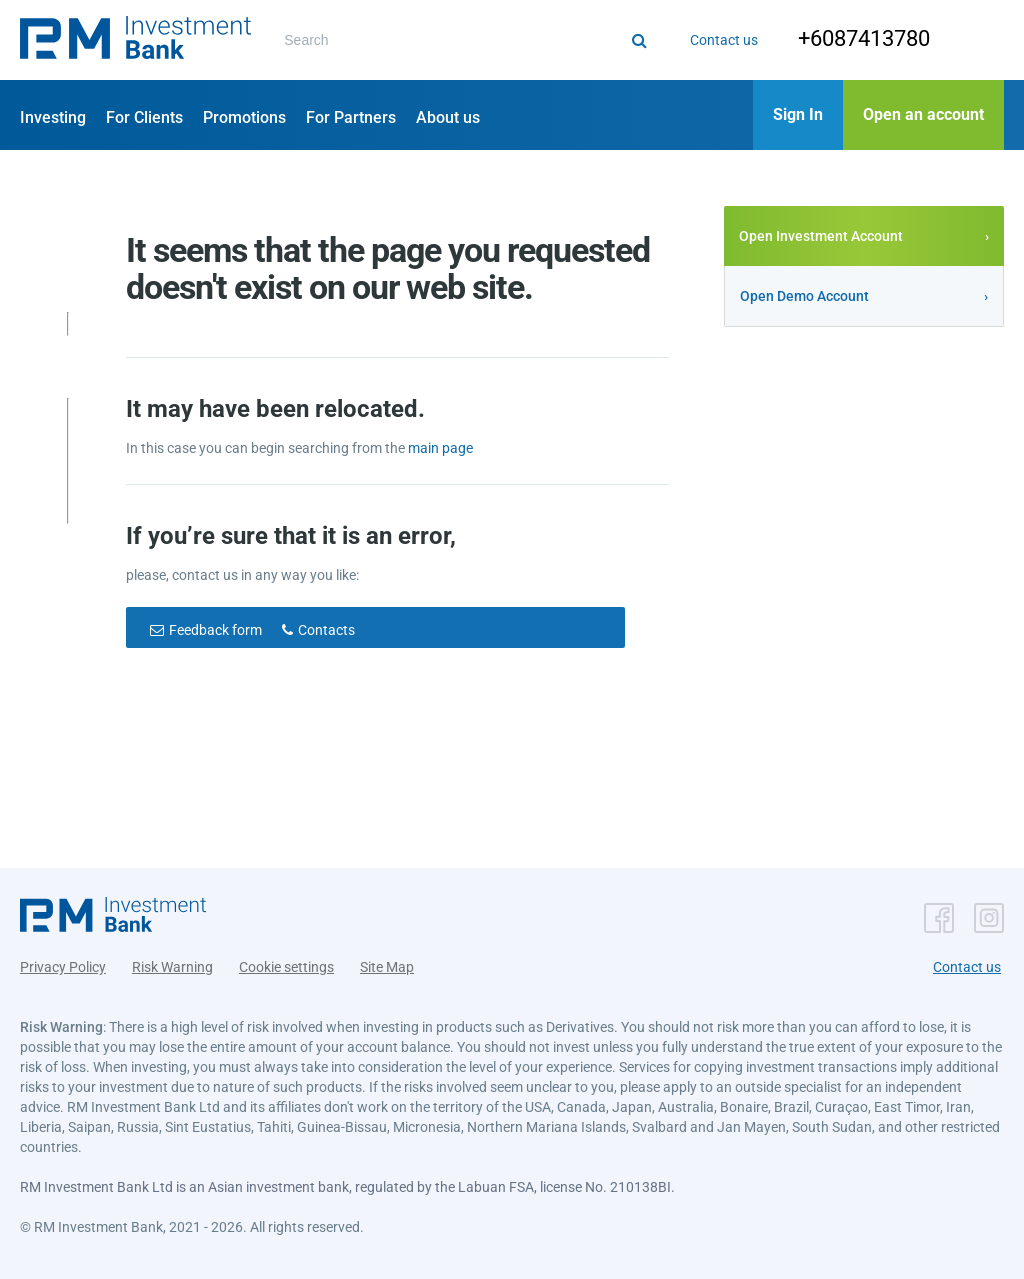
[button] (135, 40)
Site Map (387, 959)
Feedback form (215, 630)
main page (440, 448)
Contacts (326, 630)
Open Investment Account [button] (821, 236)
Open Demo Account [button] (804, 296)
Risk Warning (172, 959)
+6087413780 (848, 38)
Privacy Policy (63, 959)
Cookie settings (286, 959)
